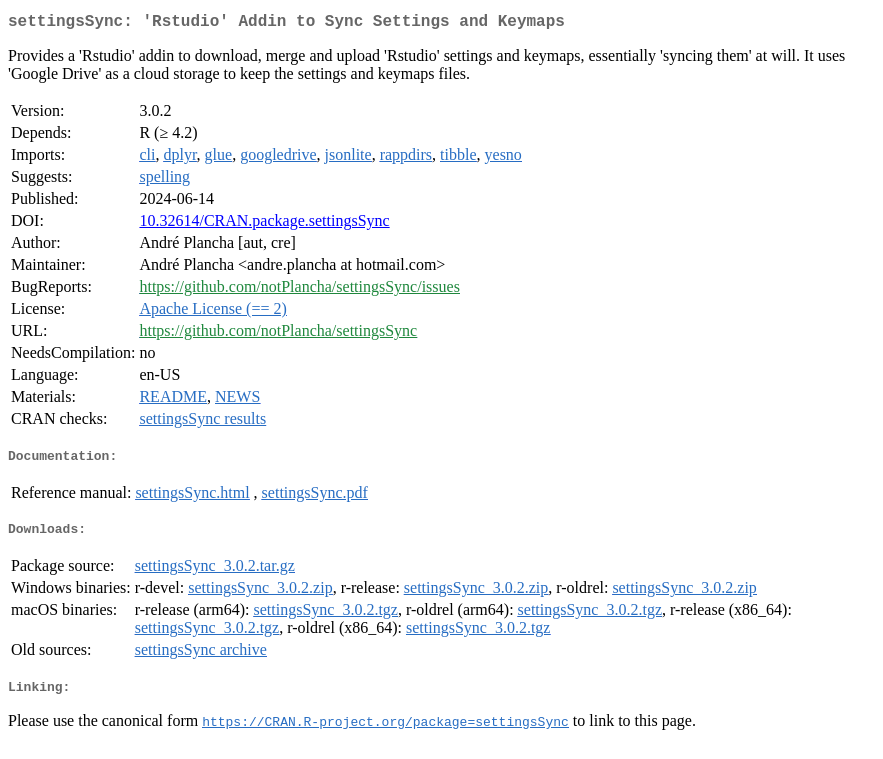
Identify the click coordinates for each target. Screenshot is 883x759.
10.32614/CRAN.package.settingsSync (264, 224)
